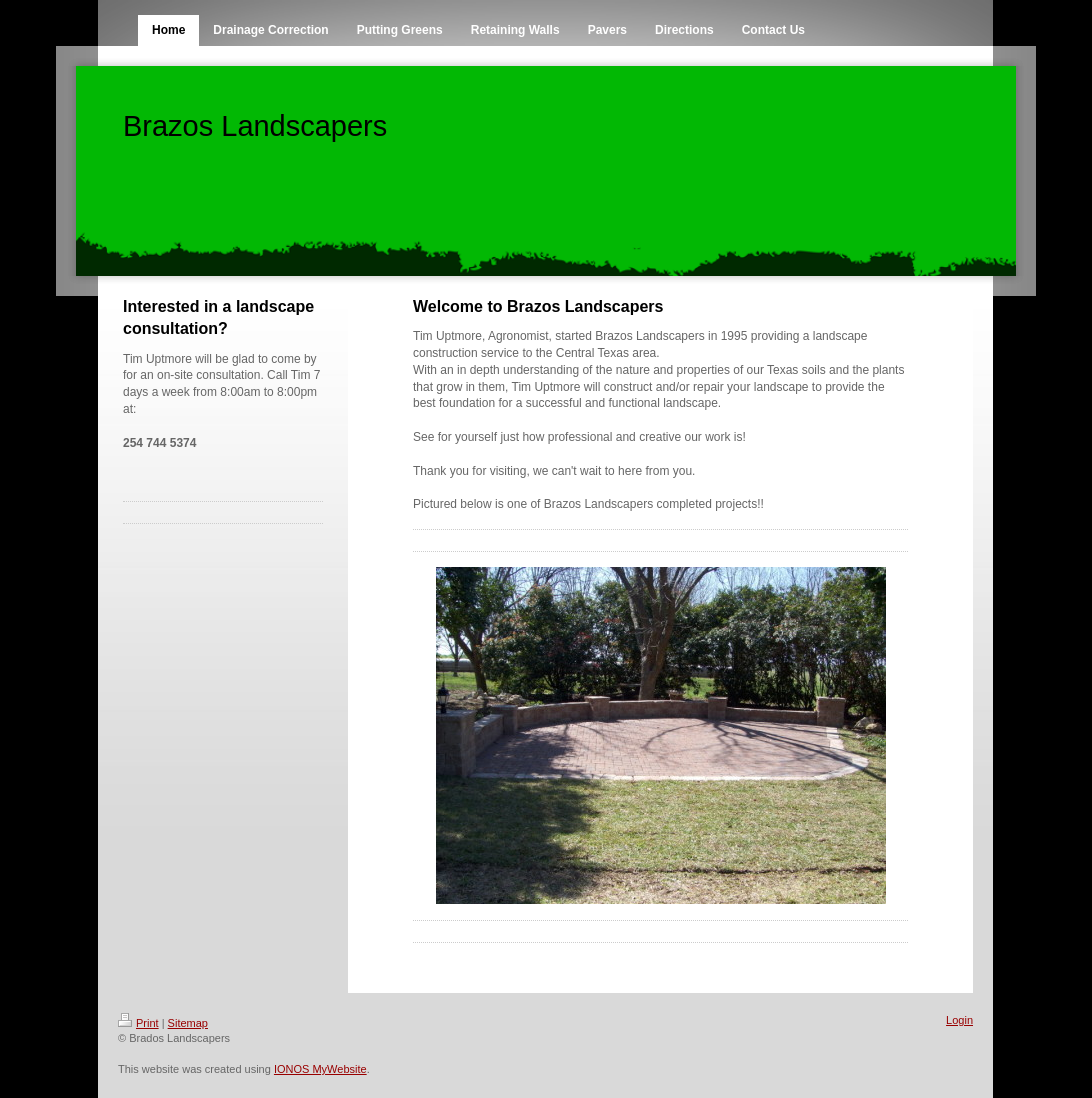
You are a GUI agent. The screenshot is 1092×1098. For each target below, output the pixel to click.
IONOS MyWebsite (320, 1069)
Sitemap (188, 1023)
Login (959, 1020)
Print (138, 1023)
